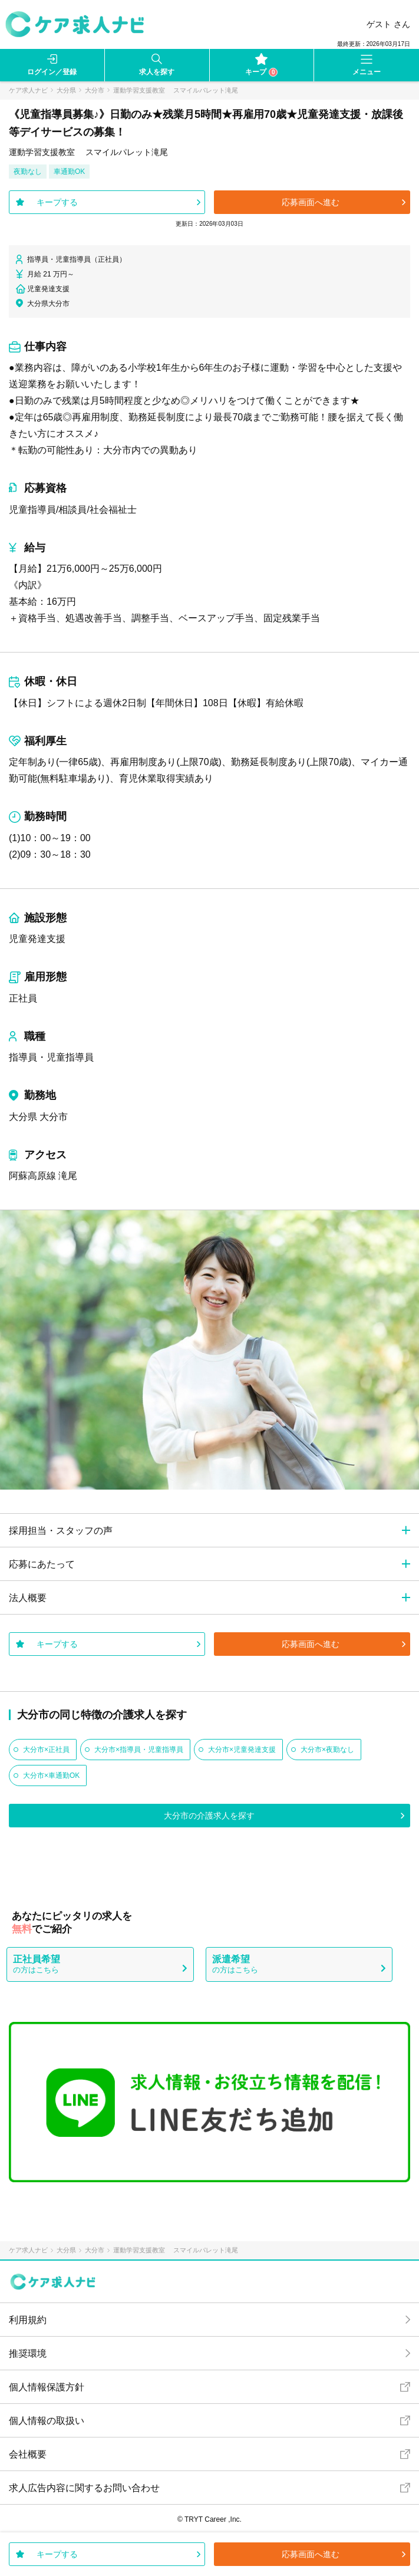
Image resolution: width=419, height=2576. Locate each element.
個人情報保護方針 (46, 2387)
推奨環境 (28, 2353)
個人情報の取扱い (46, 2421)
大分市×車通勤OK (51, 1775)
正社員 (23, 998)
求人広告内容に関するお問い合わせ (84, 2488)
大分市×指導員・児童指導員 (138, 1749)
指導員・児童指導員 (51, 1057)
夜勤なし (28, 171)
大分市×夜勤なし (327, 1749)
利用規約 (28, 2320)
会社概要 (28, 2454)
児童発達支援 (37, 939)
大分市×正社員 (46, 1749)
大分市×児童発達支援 (242, 1749)
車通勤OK (69, 171)
